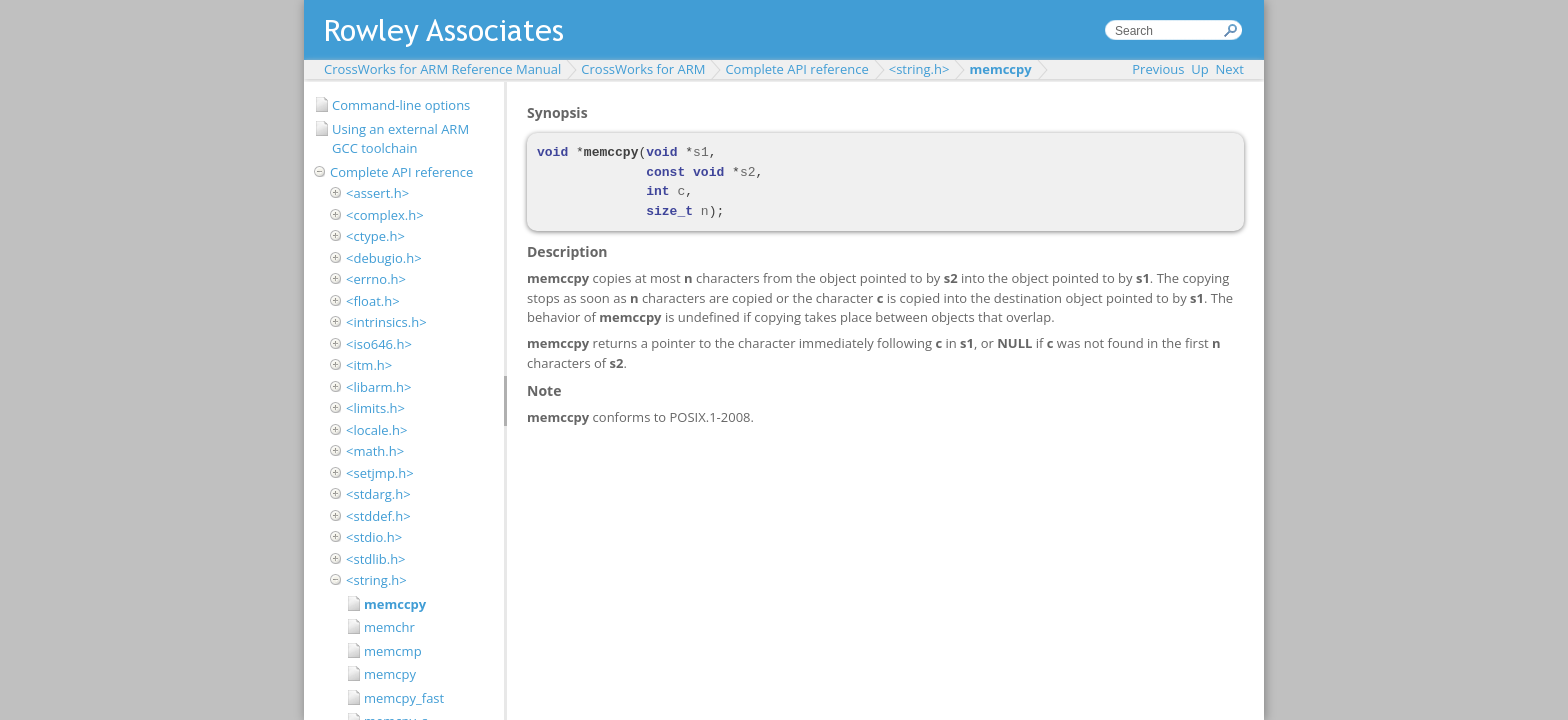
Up (1199, 69)
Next (1229, 69)
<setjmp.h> (380, 473)
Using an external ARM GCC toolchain (400, 139)
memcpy (390, 674)
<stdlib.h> (376, 559)
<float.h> (373, 301)
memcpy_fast (404, 698)
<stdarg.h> (378, 494)
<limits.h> (375, 408)
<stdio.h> (374, 537)
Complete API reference (796, 69)
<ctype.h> (375, 236)
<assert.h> (377, 193)
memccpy (1000, 69)
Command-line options (401, 105)
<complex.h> (385, 215)
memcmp (393, 651)
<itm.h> (369, 365)
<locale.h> (376, 430)
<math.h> (375, 451)
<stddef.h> (378, 516)
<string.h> (919, 69)
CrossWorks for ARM (643, 69)
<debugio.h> (384, 258)
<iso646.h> (379, 344)
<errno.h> (376, 279)
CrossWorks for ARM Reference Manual (442, 69)
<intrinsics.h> (386, 322)
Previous (1158, 69)
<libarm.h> (378, 387)
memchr (389, 627)
